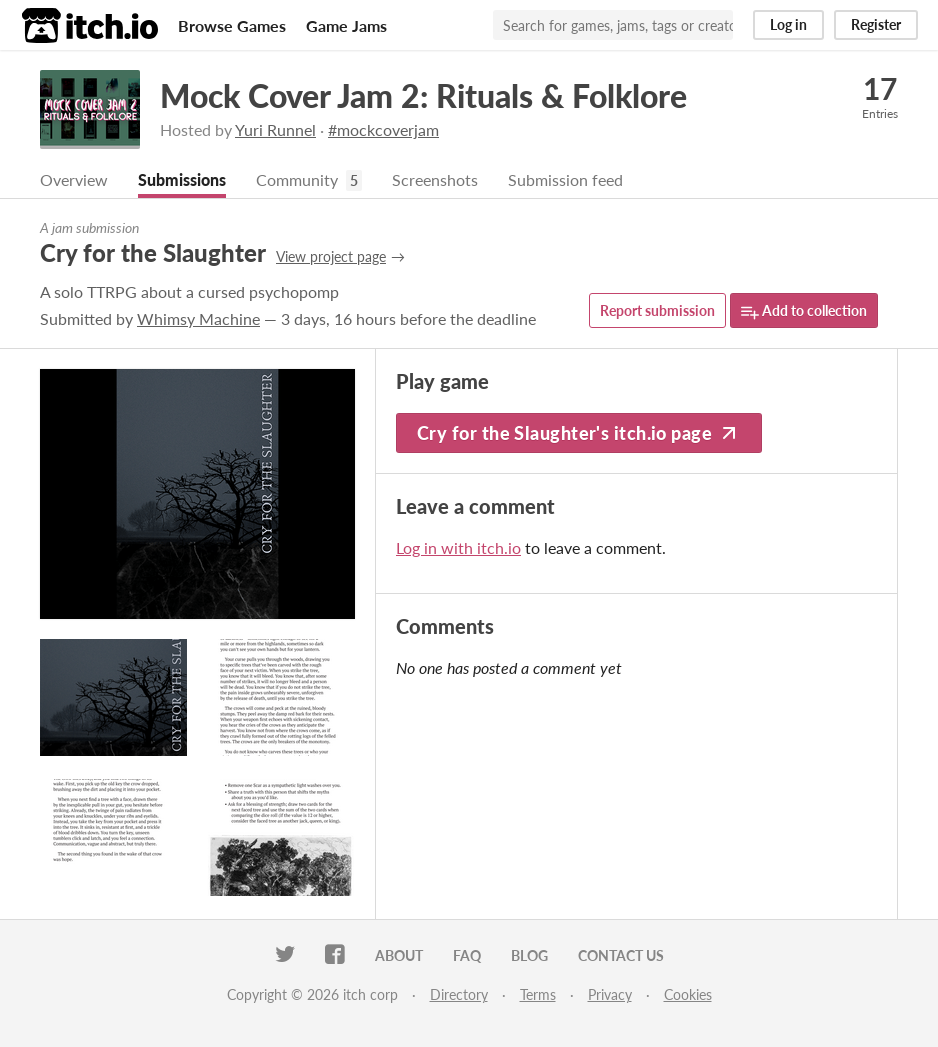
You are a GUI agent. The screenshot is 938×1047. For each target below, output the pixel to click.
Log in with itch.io (458, 547)
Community (297, 179)
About (399, 955)
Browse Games (232, 25)
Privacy (610, 994)
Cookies (688, 994)
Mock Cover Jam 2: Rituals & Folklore (423, 95)
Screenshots (435, 179)
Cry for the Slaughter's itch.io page (579, 433)
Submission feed (565, 179)
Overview (74, 179)
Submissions (182, 179)
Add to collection (804, 311)
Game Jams (346, 25)
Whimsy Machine (198, 318)
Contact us (621, 955)
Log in (788, 24)
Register (876, 24)
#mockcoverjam (383, 129)
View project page (331, 256)
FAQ (467, 955)
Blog (529, 955)
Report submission (657, 310)
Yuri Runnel (275, 129)
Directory (459, 994)
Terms (538, 994)
